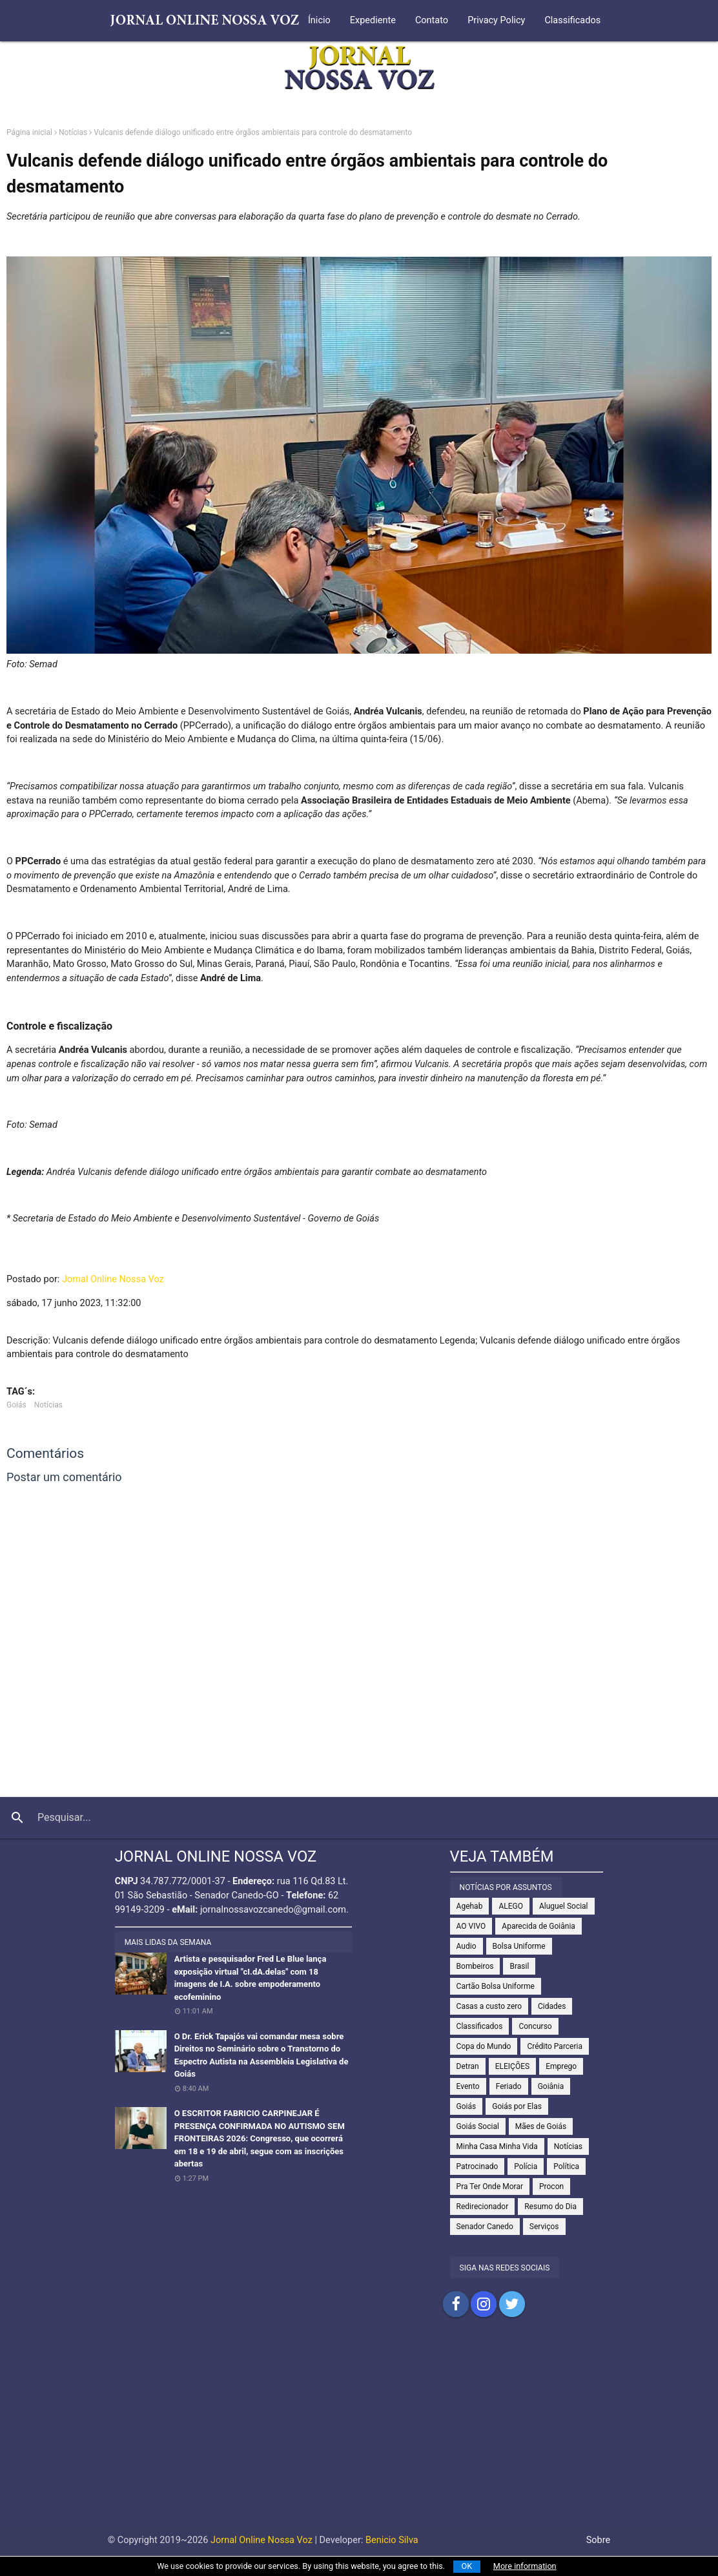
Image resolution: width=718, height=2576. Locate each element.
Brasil (519, 1966)
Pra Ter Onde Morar (489, 2186)
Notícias (73, 132)
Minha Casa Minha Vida (497, 2146)
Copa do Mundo (483, 2046)
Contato (431, 20)
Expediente (373, 20)
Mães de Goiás (540, 2126)
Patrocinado (477, 2166)
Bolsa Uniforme (519, 1946)
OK (467, 2566)
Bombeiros (475, 1966)
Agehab (469, 1906)
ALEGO (510, 1906)
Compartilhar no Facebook (456, 2304)
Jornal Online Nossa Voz (113, 1279)
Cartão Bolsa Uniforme (495, 1986)
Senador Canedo (484, 2226)
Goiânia (551, 2086)
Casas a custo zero (489, 2006)
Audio (466, 1946)
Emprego (561, 2066)
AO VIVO (471, 1926)
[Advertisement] (359, 2433)
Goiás (16, 1404)
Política (566, 2166)
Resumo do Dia (550, 2206)
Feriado (509, 2086)
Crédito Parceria (554, 2046)
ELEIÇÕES (512, 2066)
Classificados (572, 20)
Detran (467, 2066)
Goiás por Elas (517, 2106)
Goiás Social (477, 2126)
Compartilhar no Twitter (512, 2304)
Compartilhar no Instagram (484, 2304)
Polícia (525, 2166)
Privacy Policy (496, 20)
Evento (468, 2086)
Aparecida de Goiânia (538, 1926)
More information (525, 2566)
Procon (551, 2186)
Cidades (552, 2006)
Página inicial (29, 132)
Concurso (534, 2026)
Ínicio (319, 20)
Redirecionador (482, 2206)
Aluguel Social (563, 1906)
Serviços (544, 2226)
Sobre (598, 2540)
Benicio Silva (391, 2540)
